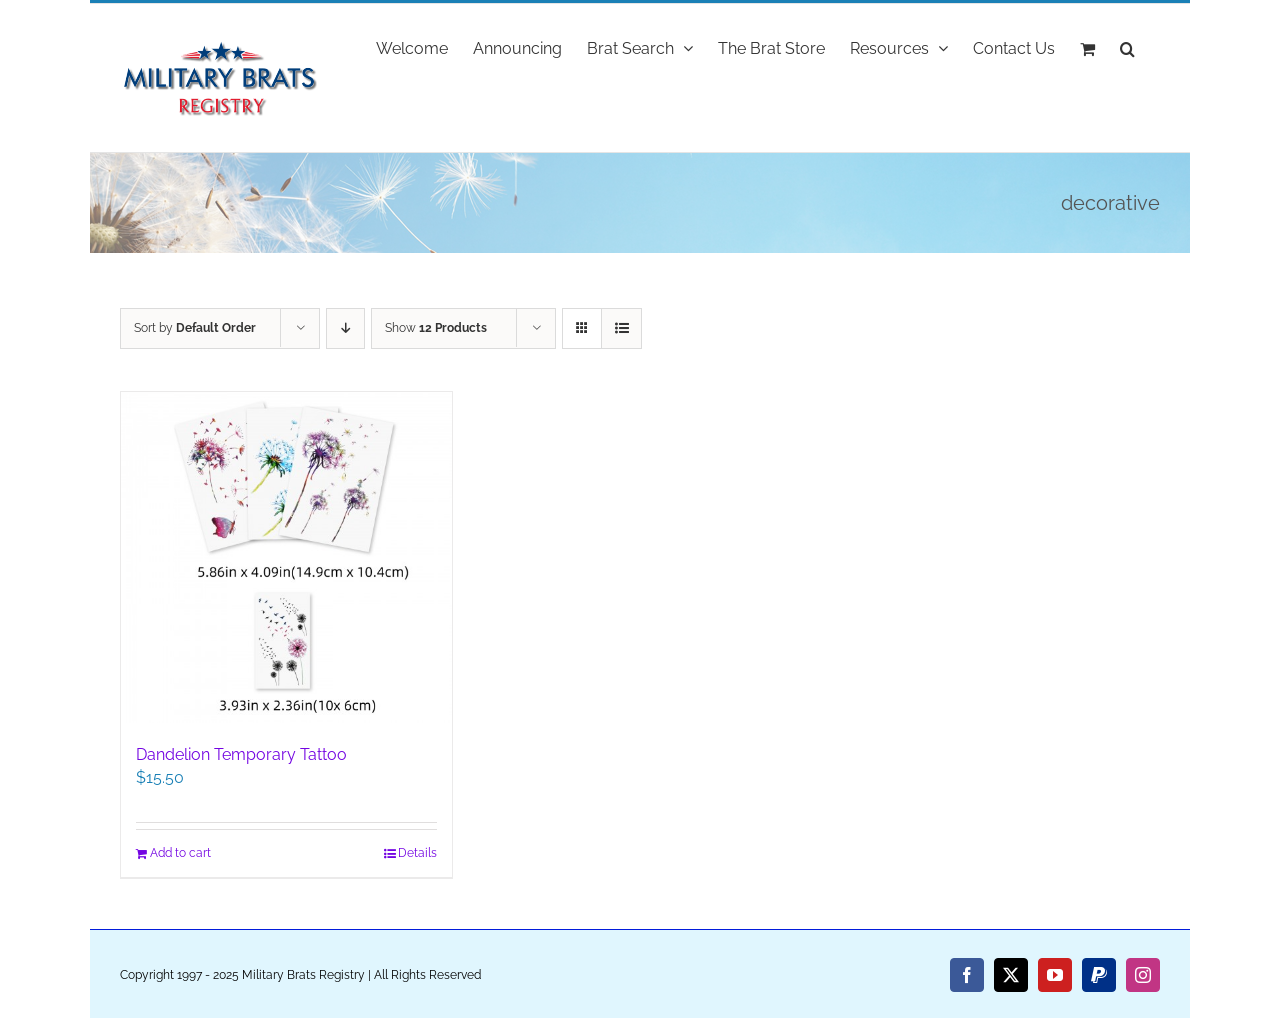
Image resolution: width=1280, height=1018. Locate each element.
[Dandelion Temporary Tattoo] (286, 557)
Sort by (195, 328)
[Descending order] (345, 328)
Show (436, 328)
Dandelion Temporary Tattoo (241, 754)
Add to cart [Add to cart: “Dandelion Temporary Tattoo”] (180, 853)
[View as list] (621, 328)
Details (417, 853)
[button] (1127, 47)
